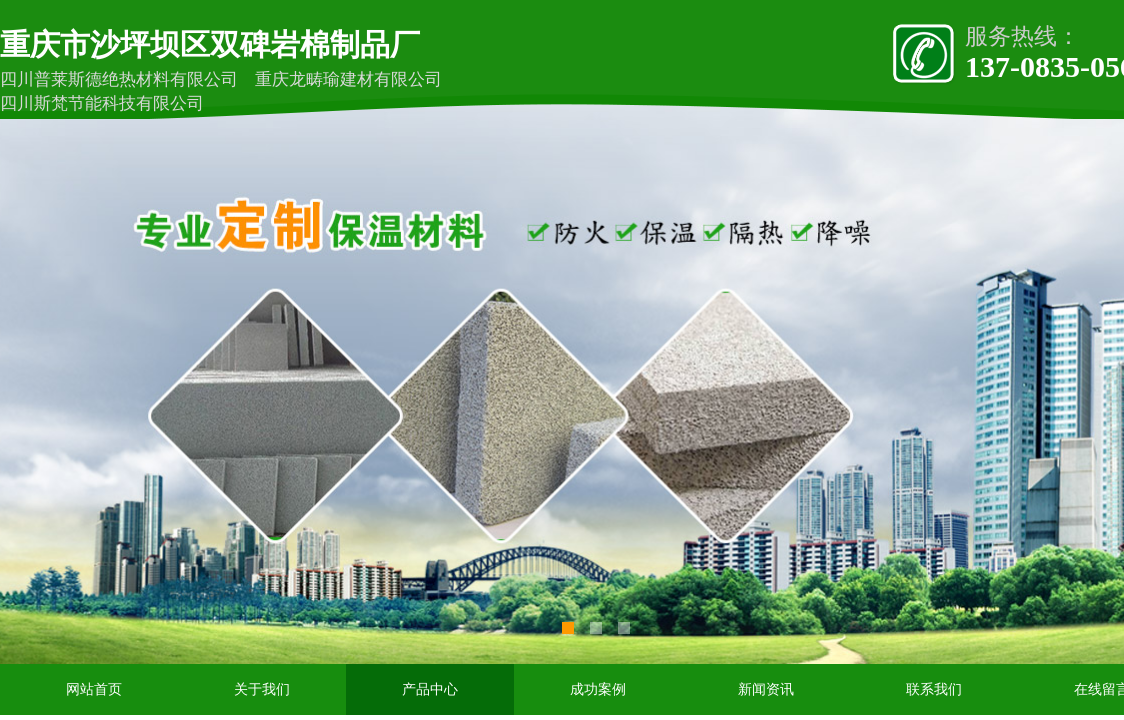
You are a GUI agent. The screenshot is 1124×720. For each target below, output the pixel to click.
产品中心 (430, 689)
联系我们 (934, 689)
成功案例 (598, 689)
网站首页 (94, 689)
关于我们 (262, 689)
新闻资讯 (766, 689)
